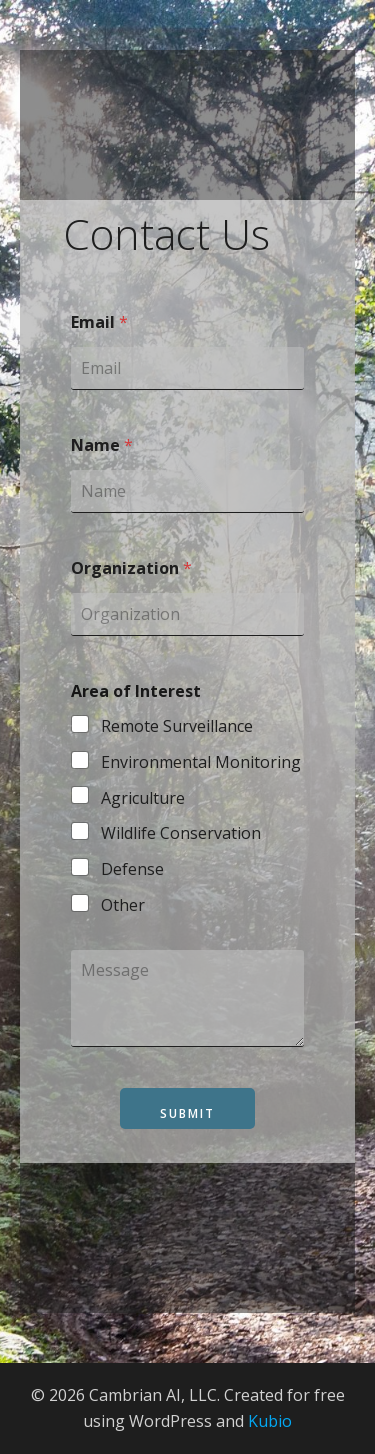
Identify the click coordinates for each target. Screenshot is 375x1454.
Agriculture (143, 798)
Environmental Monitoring (201, 762)
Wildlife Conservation (181, 833)
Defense (132, 869)
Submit (187, 1113)
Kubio (270, 1421)
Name (102, 445)
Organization (131, 568)
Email (99, 322)
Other (123, 905)
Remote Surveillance (177, 726)
